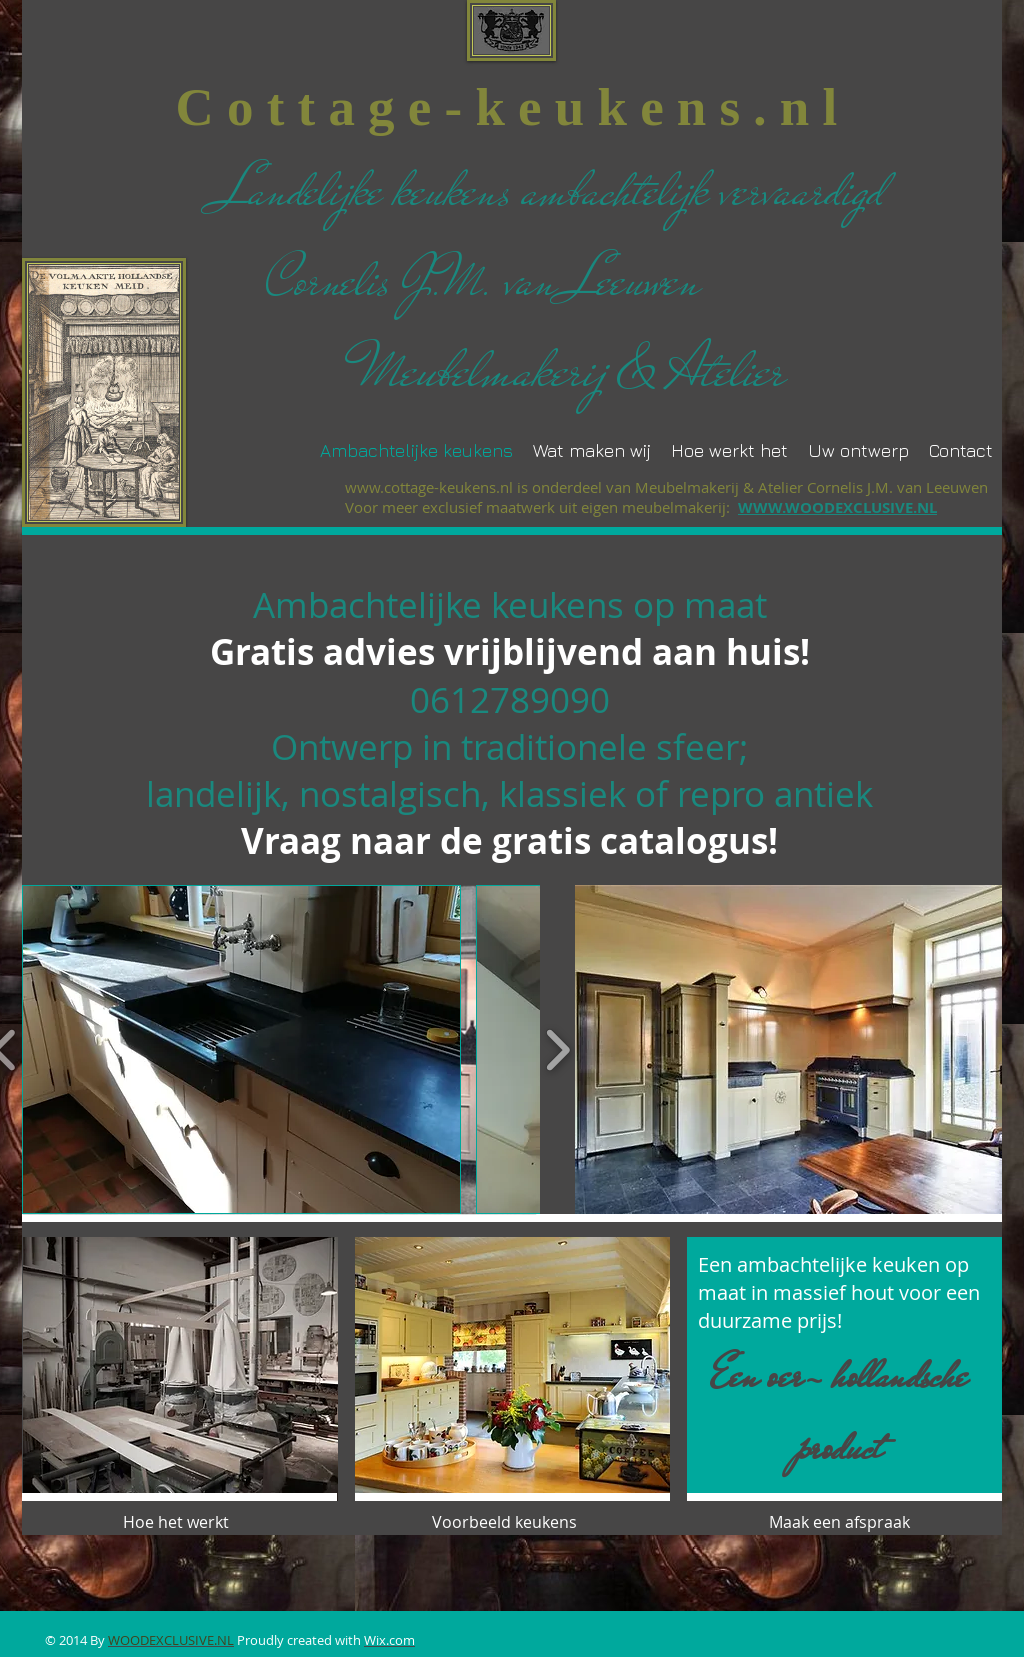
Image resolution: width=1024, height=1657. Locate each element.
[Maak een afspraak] (839, 1522)
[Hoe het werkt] (180, 1522)
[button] (241, 1049)
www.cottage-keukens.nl (429, 487)
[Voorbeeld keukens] (511, 1522)
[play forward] (557, 1049)
